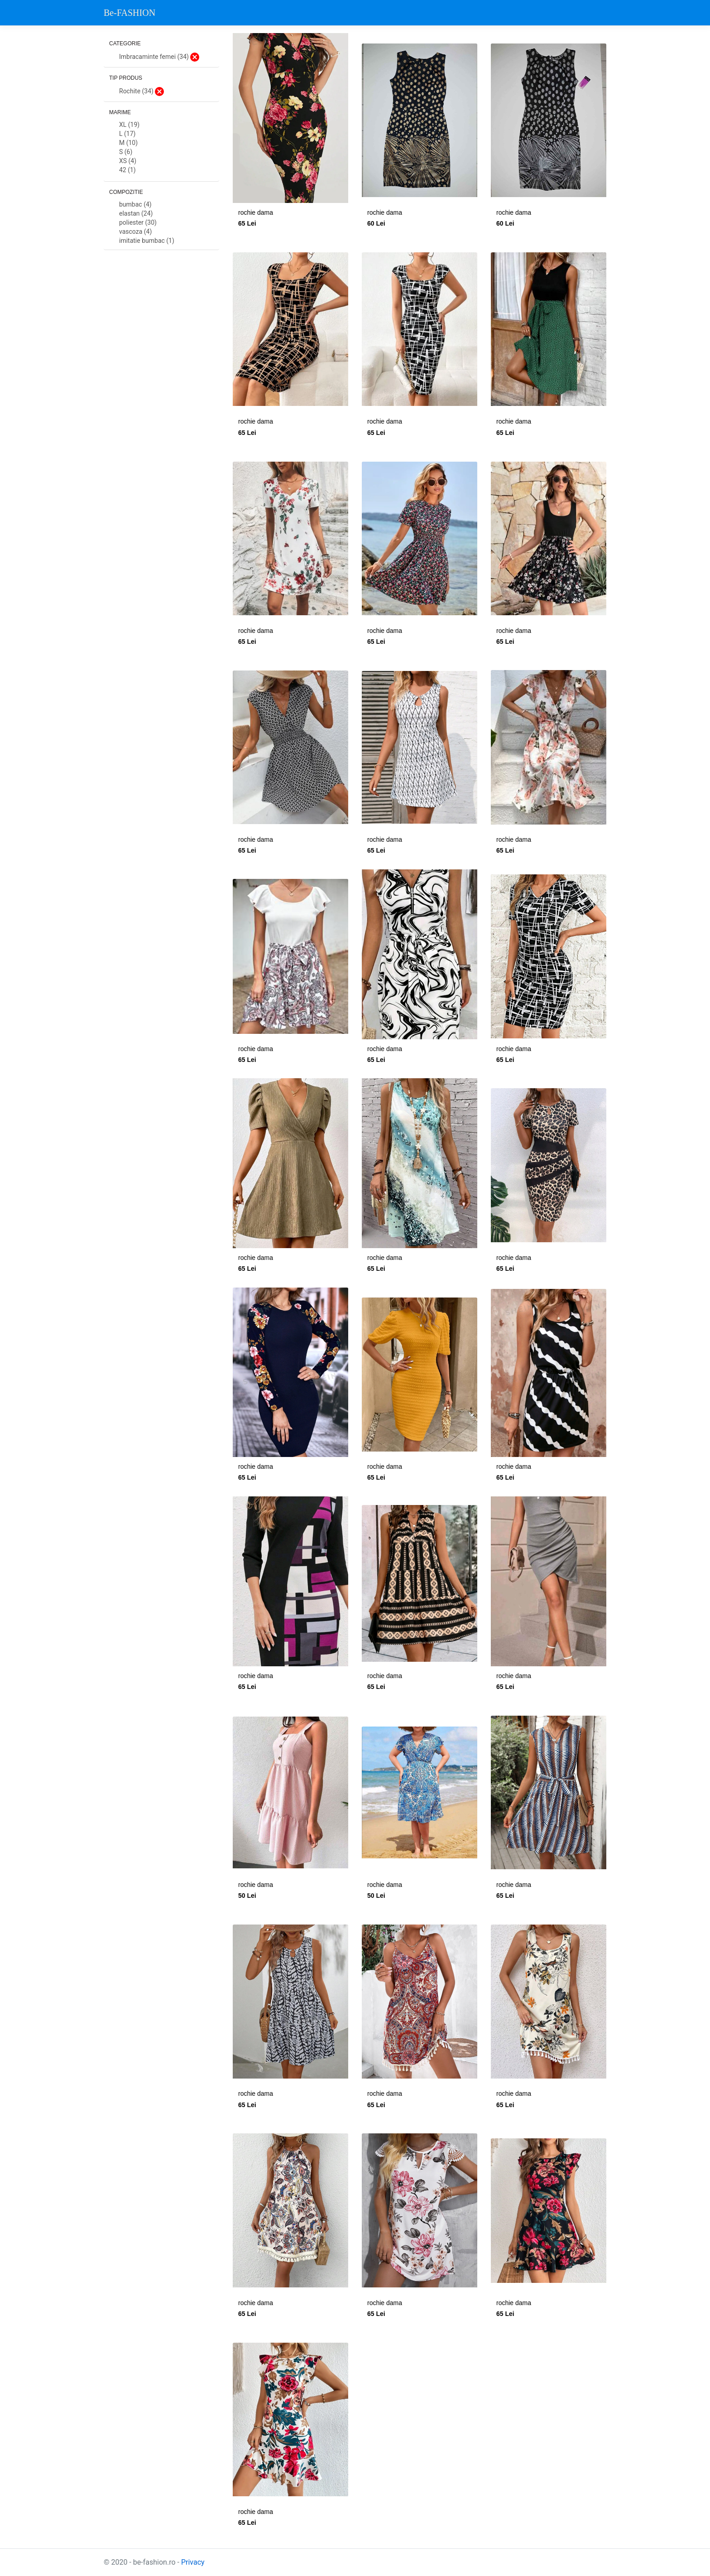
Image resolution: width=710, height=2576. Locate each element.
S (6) (125, 152)
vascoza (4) (135, 231)
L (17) (127, 133)
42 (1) (127, 170)
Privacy (193, 2562)
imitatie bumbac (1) (146, 240)
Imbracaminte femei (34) (159, 57)
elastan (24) (136, 213)
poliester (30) (138, 222)
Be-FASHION (129, 13)
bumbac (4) (135, 204)
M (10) (128, 143)
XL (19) (129, 124)
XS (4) (127, 161)
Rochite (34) (141, 91)
